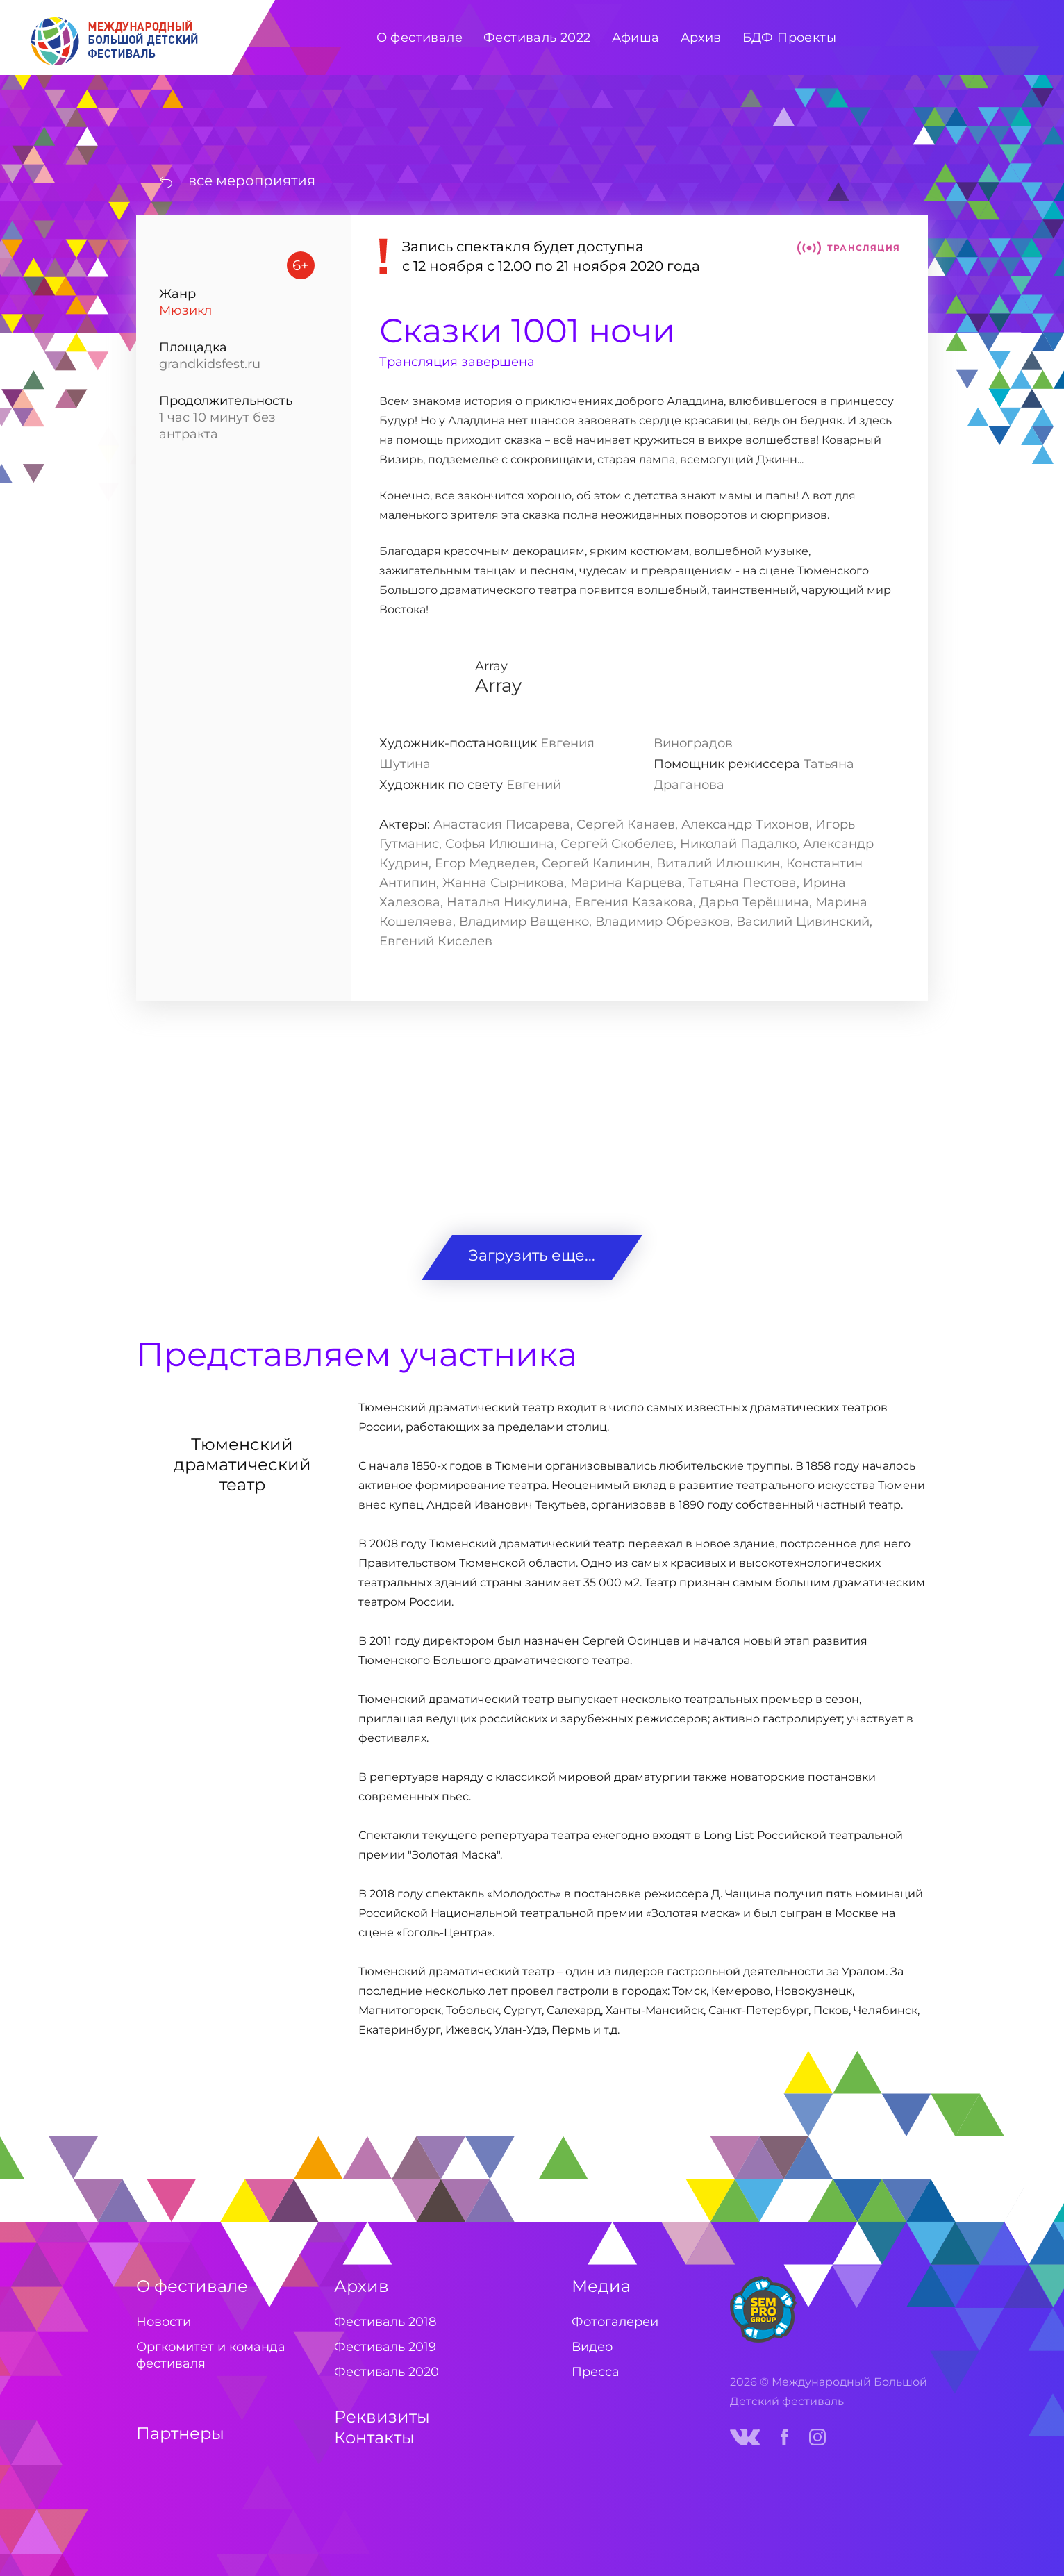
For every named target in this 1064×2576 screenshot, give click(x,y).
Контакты (374, 2437)
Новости (163, 2321)
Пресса (596, 2371)
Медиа (601, 2286)
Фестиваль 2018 (385, 2321)
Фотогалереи (615, 2321)
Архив (361, 2286)
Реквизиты (382, 2417)
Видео (592, 2346)
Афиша (636, 37)
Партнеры (180, 2433)
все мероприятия (251, 180)
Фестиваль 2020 (386, 2371)
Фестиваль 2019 (385, 2346)
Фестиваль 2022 (537, 37)
